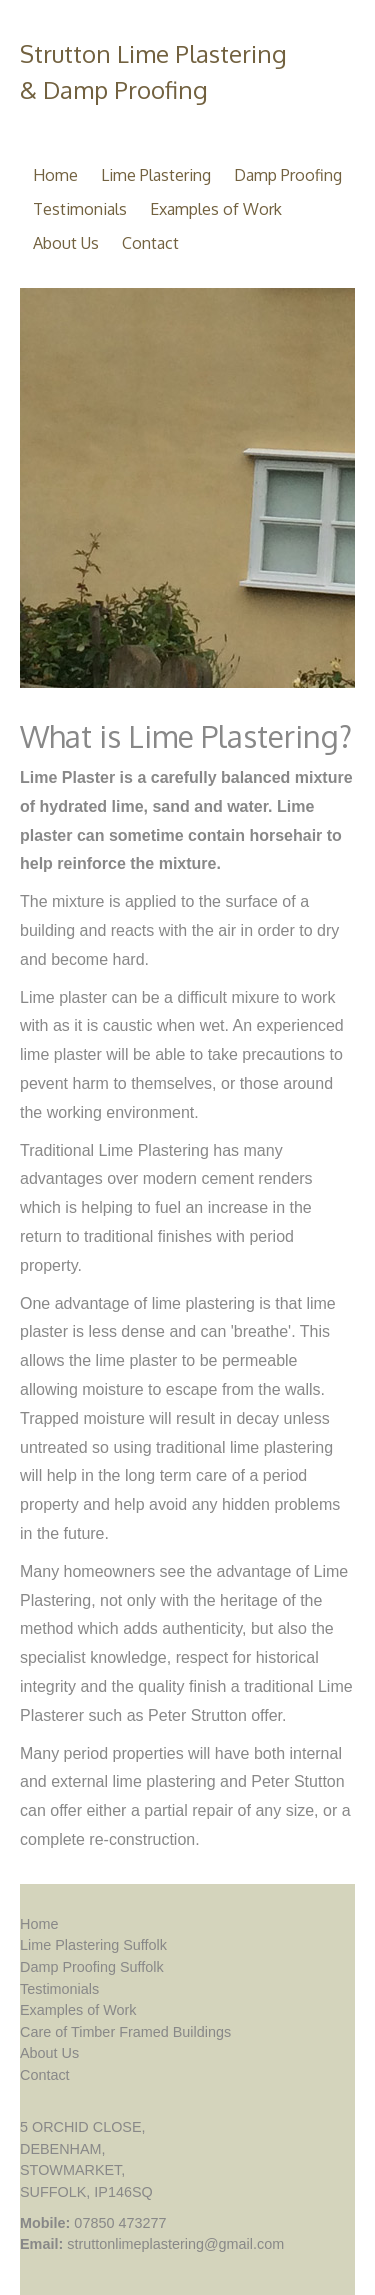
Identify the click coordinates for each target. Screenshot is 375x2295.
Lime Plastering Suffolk (93, 1945)
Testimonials (80, 209)
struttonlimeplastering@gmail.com (175, 2244)
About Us (66, 243)
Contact (150, 243)
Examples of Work (216, 209)
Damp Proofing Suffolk (92, 1967)
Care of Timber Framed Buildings (125, 2032)
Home (55, 175)
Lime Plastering (156, 175)
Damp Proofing (288, 175)
